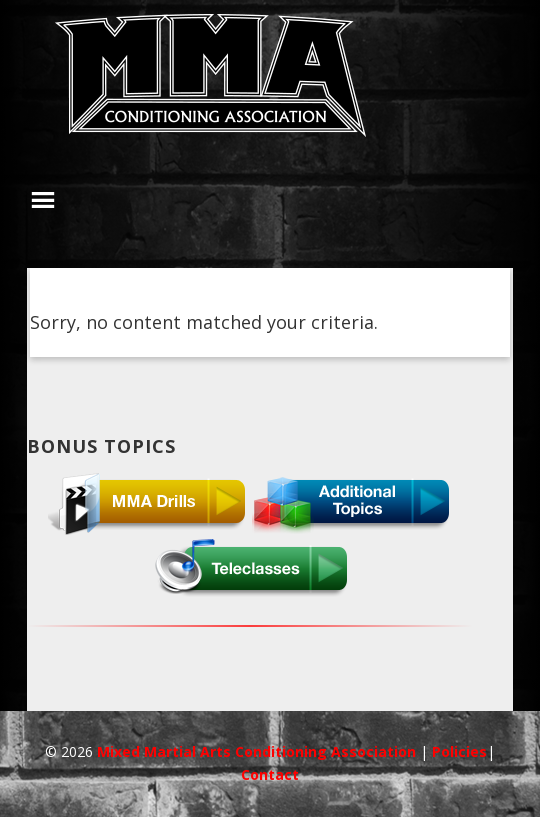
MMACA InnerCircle (269, 82)
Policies (459, 751)
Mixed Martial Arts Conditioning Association (258, 751)
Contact (270, 774)
